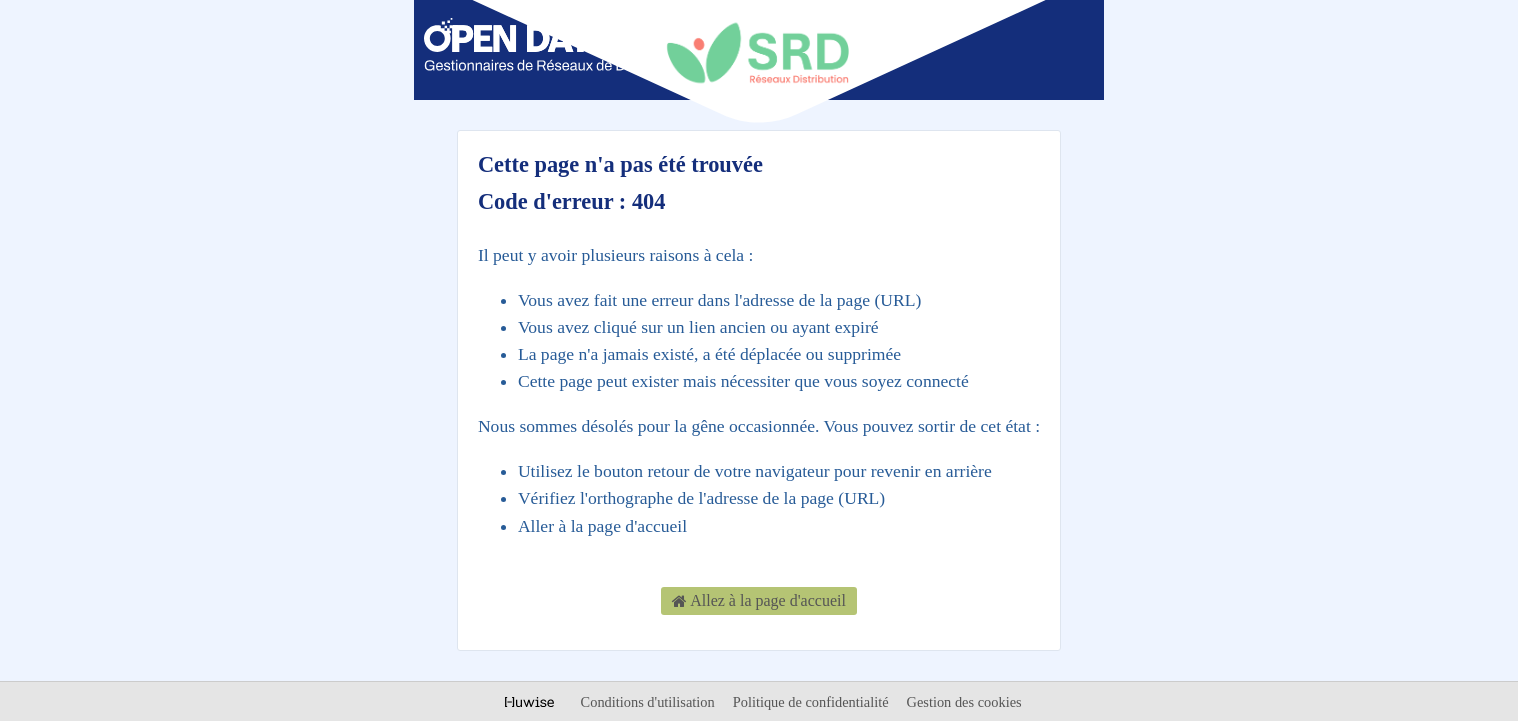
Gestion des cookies (964, 702)
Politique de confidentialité (812, 702)
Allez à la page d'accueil (759, 601)
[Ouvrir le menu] (1060, 48)
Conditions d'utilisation (650, 702)
